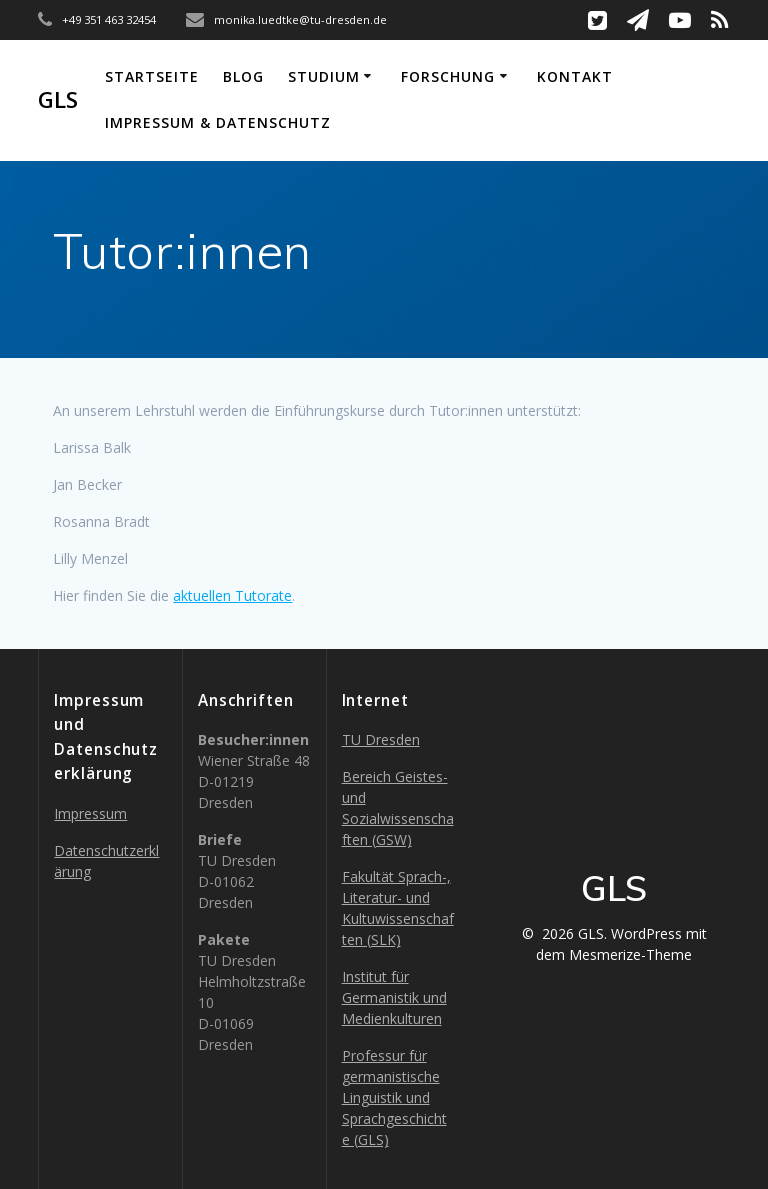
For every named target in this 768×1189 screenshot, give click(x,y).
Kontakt (575, 76)
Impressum (90, 813)
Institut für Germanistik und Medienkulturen (394, 997)
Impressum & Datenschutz (218, 122)
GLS (58, 100)
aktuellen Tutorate (232, 595)
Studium (324, 76)
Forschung (448, 76)
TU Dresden (381, 739)
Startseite (152, 76)
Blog (243, 76)
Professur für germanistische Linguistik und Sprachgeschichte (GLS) (394, 1097)
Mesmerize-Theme (630, 954)
